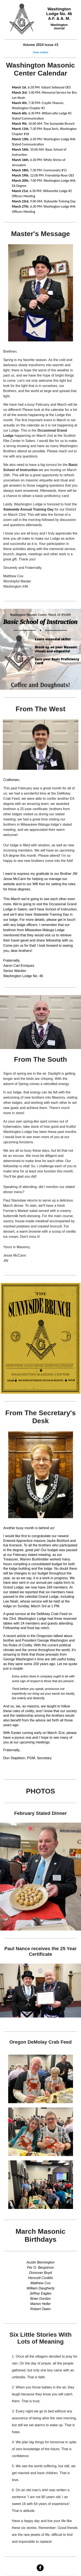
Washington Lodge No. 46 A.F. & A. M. (59, 14)
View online (40, 52)
